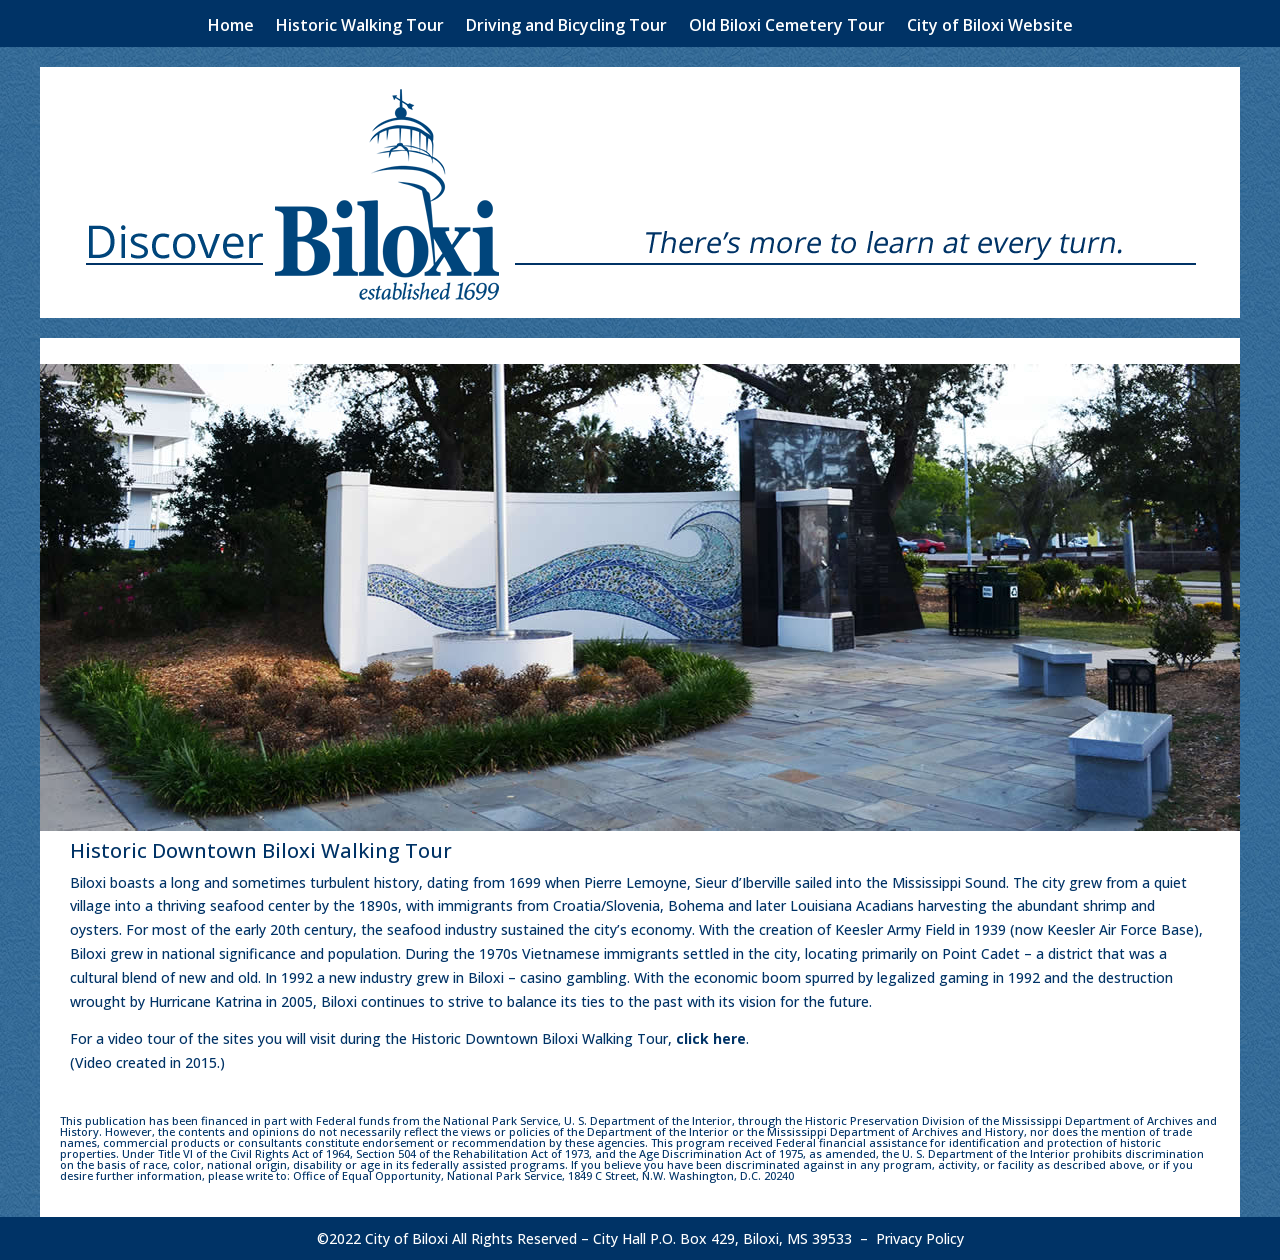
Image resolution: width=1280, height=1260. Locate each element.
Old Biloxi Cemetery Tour (787, 27)
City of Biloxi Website (990, 27)
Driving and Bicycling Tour (566, 27)
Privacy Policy (920, 1238)
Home (231, 27)
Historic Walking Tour (360, 27)
